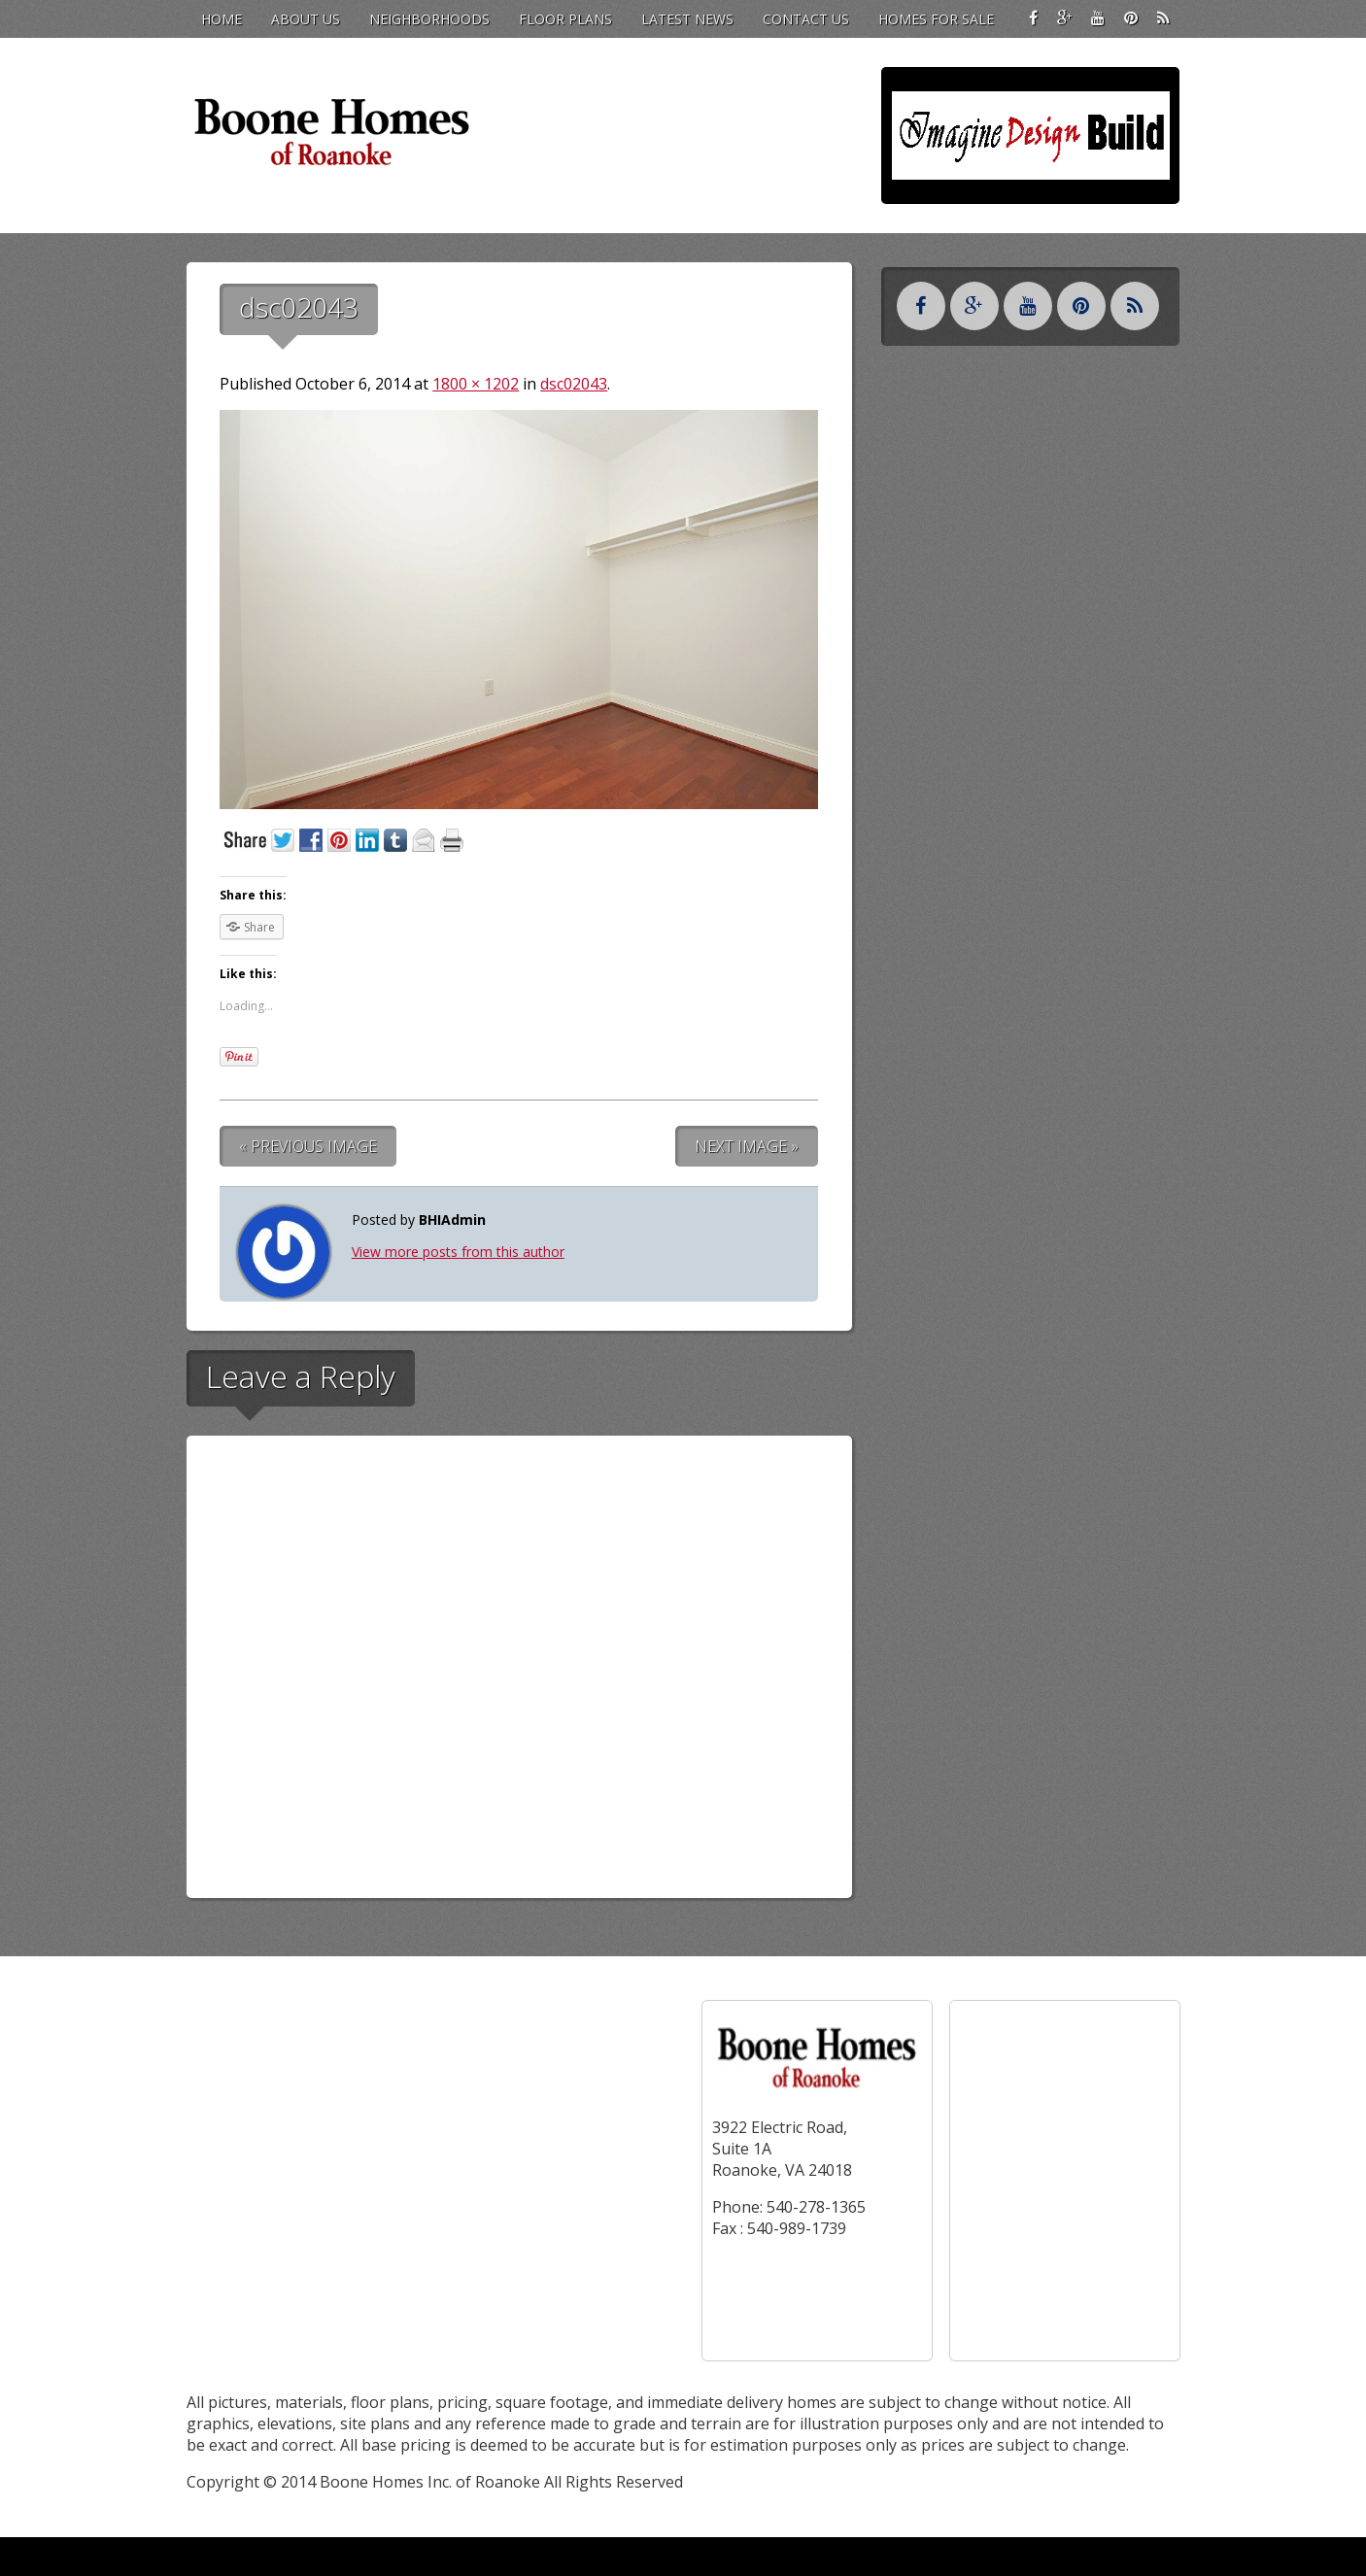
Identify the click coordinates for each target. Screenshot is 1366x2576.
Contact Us (806, 19)
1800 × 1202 (475, 383)
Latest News (687, 19)
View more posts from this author (458, 1251)
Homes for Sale (936, 19)
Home (221, 19)
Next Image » (747, 1146)
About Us (305, 19)
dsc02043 (573, 383)
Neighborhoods (429, 19)
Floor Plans (565, 19)
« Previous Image (308, 1146)
